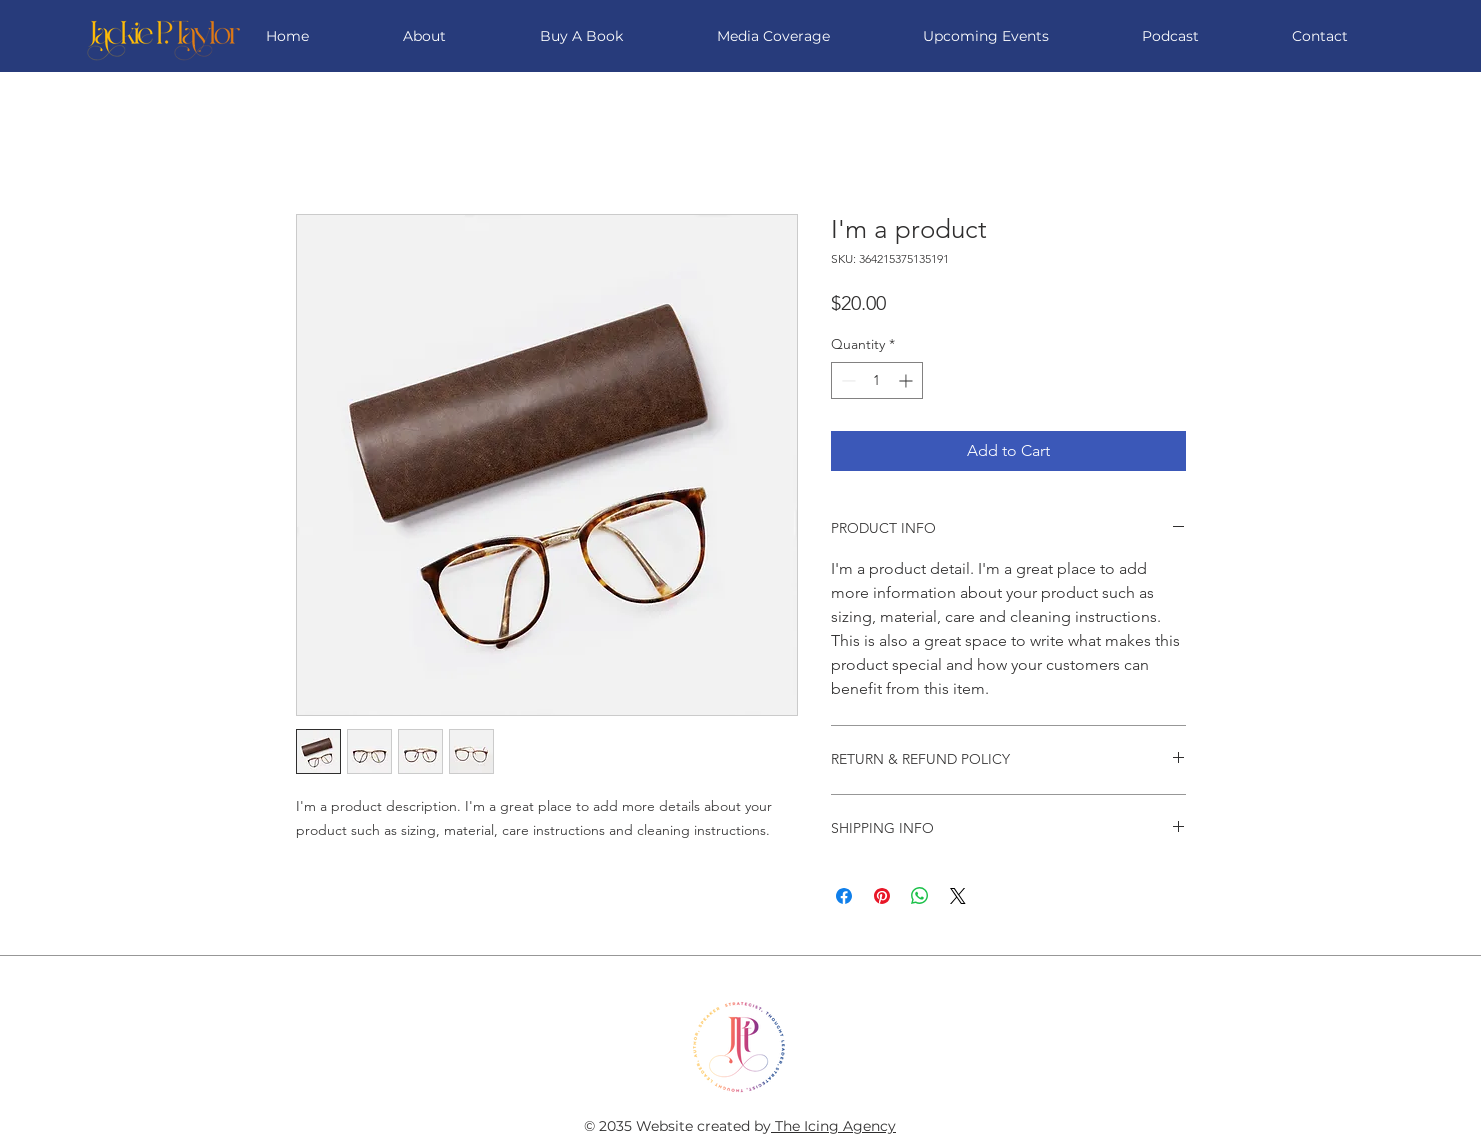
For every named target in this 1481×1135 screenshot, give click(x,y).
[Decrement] (846, 380)
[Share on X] (958, 896)
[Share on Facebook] (844, 896)
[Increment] (907, 380)
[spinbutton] (877, 380)
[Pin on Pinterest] (882, 896)
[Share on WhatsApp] (920, 896)
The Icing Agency (833, 1126)
